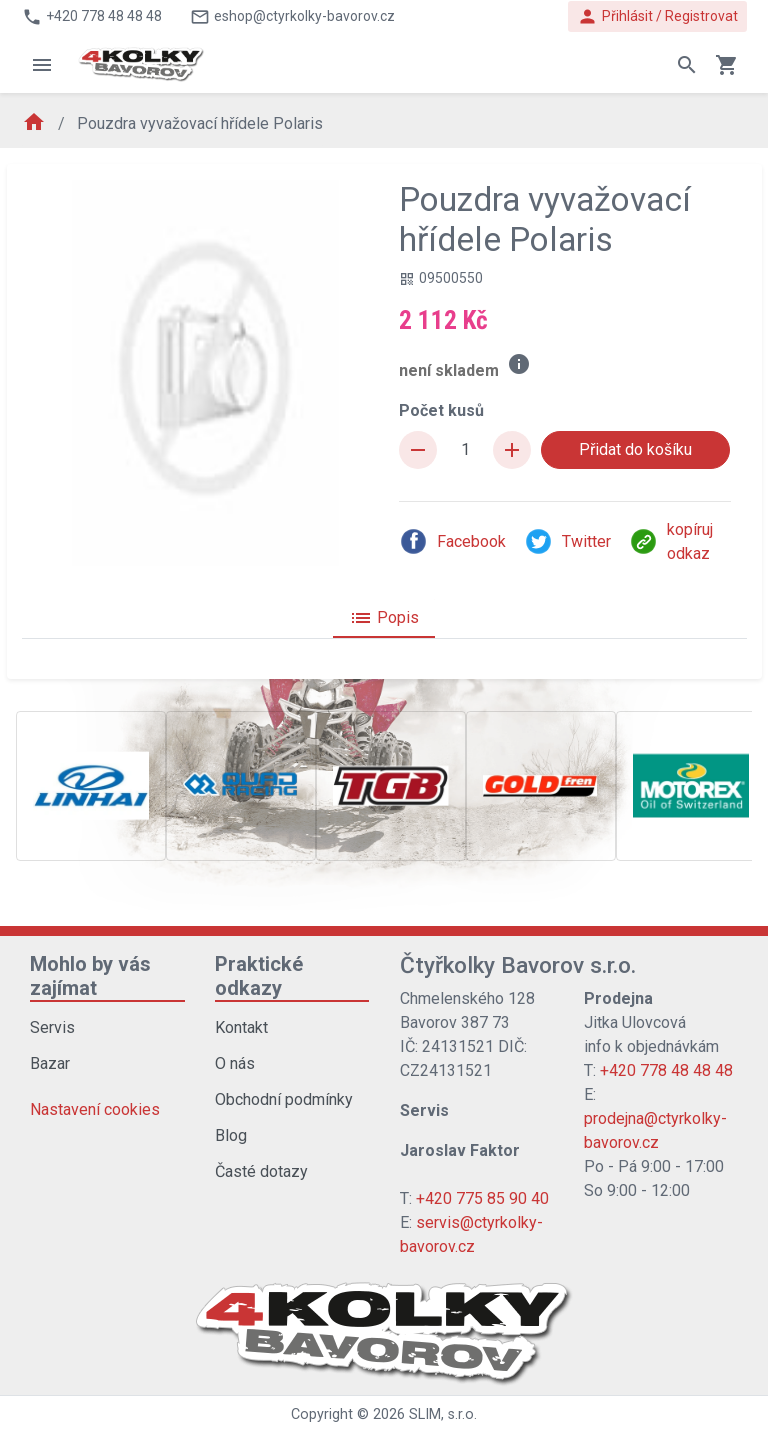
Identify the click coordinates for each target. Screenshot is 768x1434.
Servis (52, 1027)
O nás (235, 1063)
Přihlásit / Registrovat (657, 16)
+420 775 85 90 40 (482, 1198)
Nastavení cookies (95, 1109)
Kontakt (241, 1027)
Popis (384, 618)
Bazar (50, 1063)
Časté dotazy (261, 1171)
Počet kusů (441, 410)
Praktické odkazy (259, 976)
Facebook (452, 541)
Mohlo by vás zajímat (90, 976)
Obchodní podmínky (284, 1099)
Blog (231, 1135)
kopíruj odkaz (671, 541)
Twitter (567, 541)
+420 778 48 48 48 (666, 1070)
